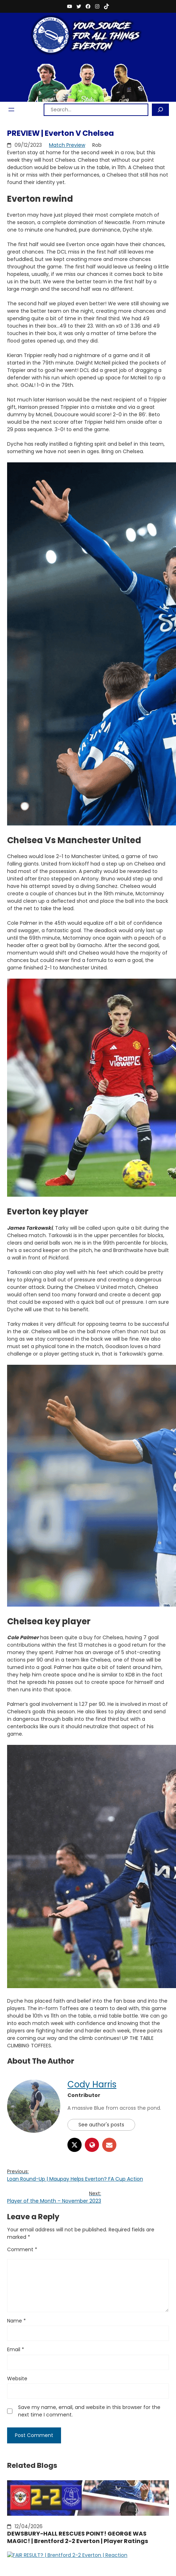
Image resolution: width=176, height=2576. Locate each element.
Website (17, 2378)
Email (15, 2349)
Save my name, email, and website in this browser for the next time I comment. (89, 2411)
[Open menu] (11, 109)
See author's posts (101, 2124)
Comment (22, 2249)
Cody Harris (91, 2084)
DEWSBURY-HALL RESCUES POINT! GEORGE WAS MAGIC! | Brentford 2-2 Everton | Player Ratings (77, 2537)
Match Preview (67, 145)
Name (16, 2320)
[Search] (160, 110)
